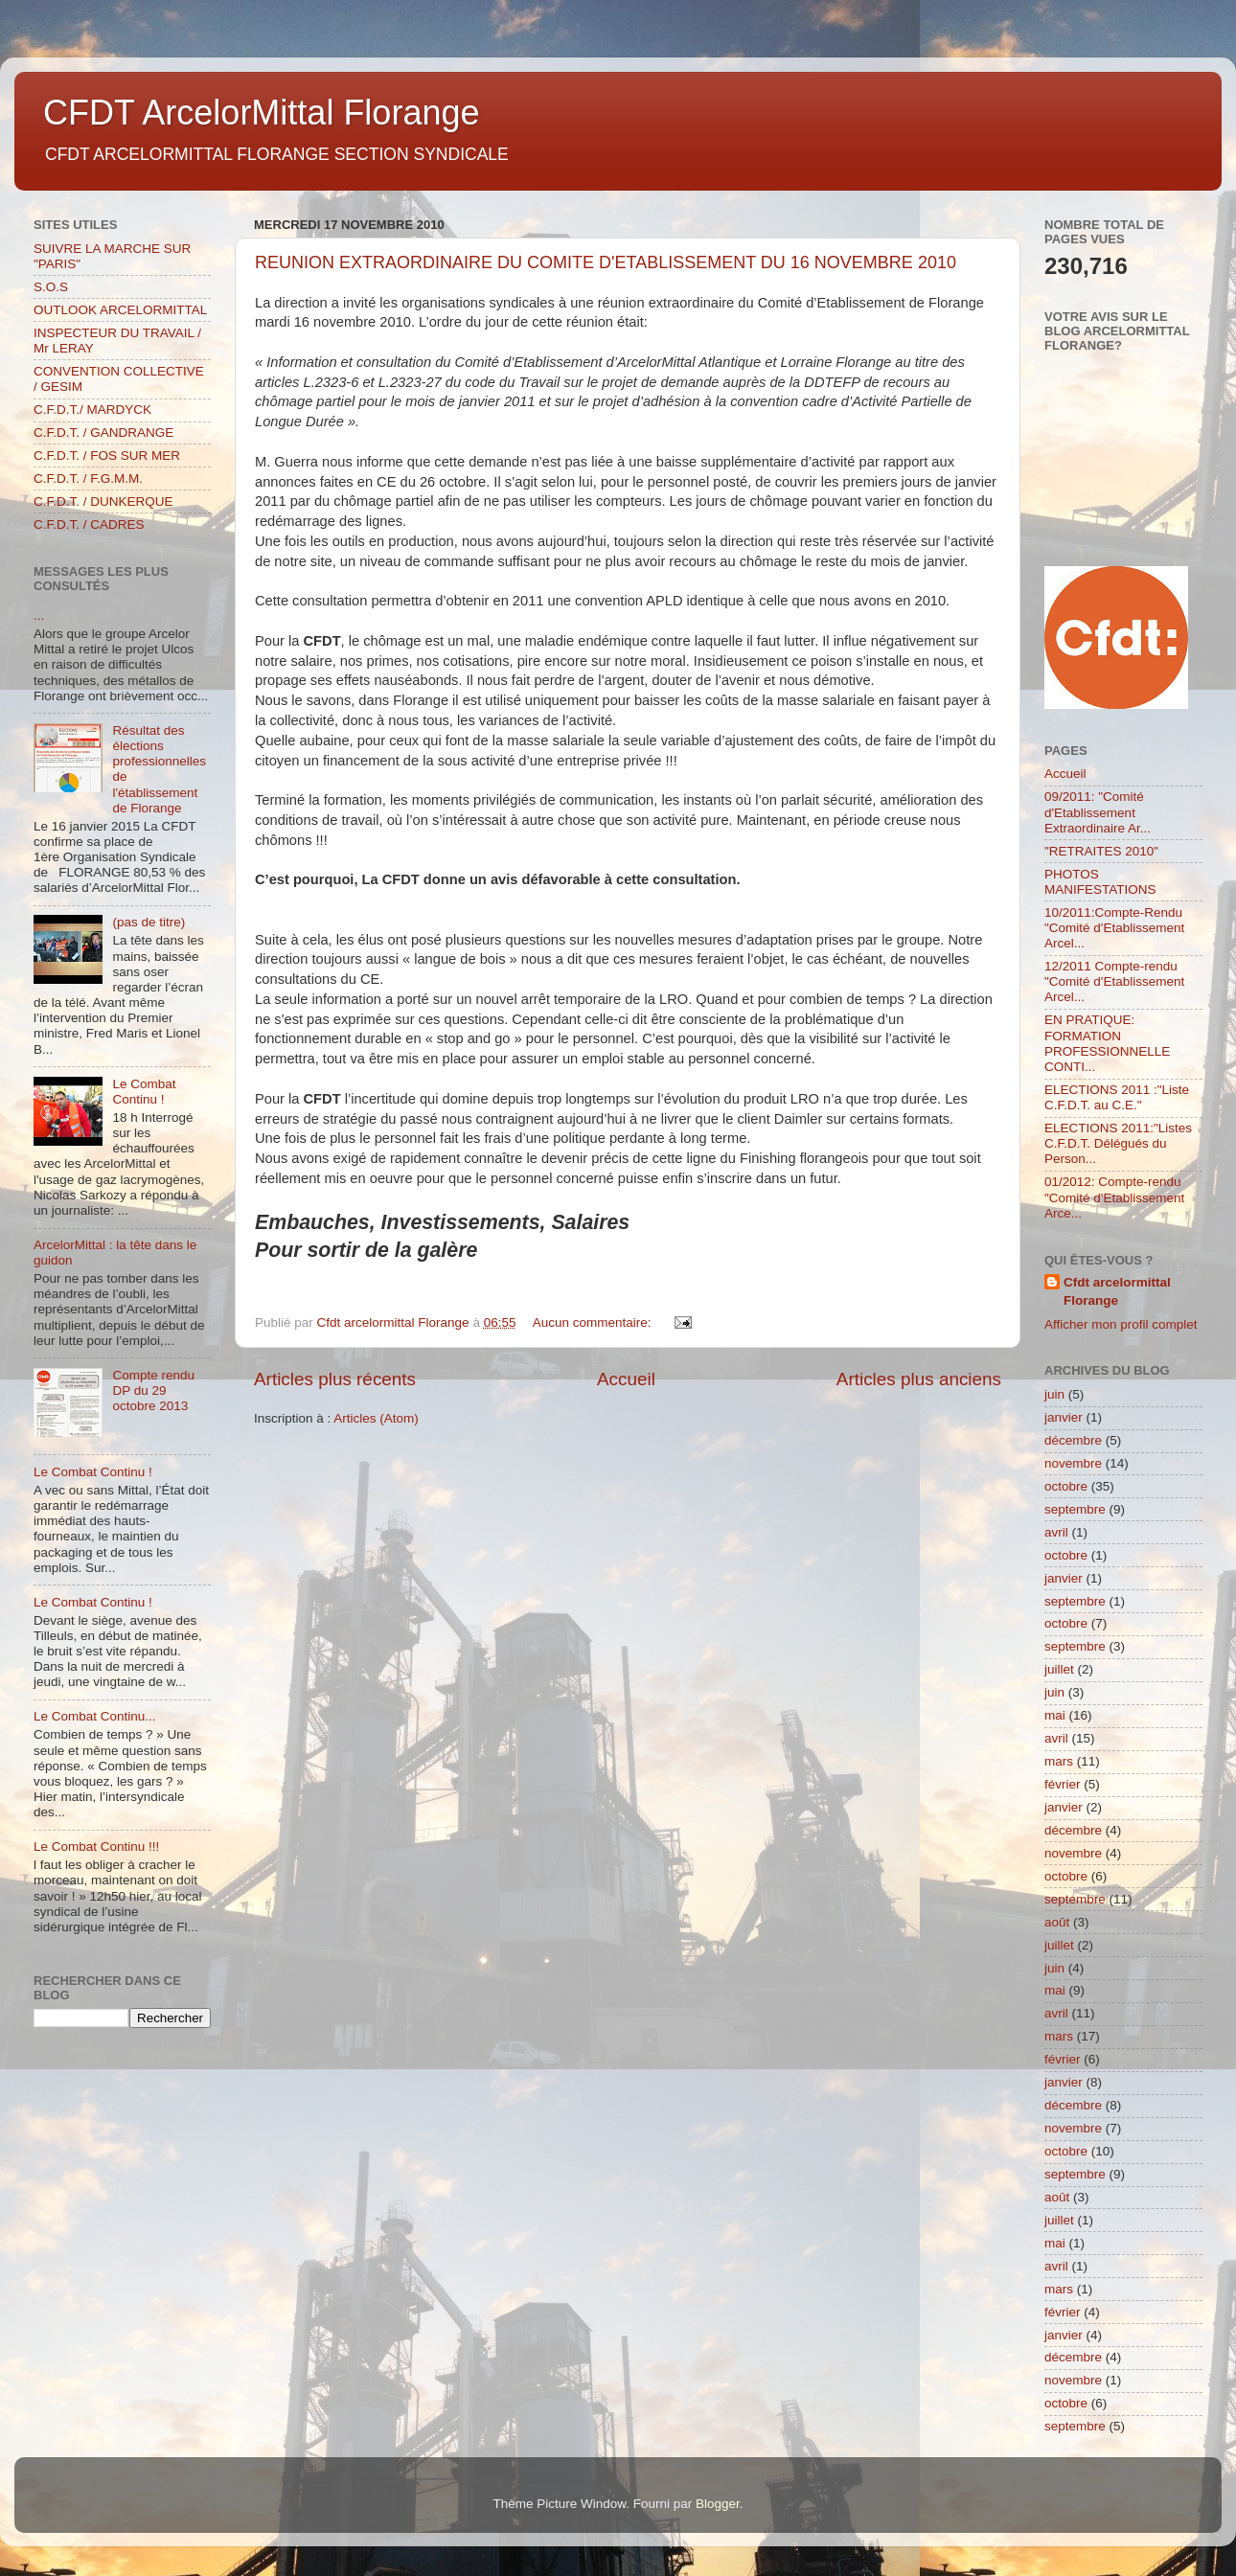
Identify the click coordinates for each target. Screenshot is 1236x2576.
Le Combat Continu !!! (96, 1846)
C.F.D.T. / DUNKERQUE (103, 501)
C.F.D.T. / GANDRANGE (103, 432)
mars (1058, 1761)
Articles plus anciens (918, 1379)
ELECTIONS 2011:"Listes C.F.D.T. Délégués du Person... (1118, 1143)
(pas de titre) (148, 922)
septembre (1075, 1509)
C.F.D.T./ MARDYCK (92, 409)
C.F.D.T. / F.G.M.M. (88, 478)
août (1056, 1922)
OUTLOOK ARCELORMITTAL (120, 310)
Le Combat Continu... (95, 1716)
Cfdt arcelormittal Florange (1117, 1291)
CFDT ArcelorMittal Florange (261, 112)
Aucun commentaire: (594, 1322)
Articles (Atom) (376, 1418)
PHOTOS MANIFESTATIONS (1100, 882)
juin (1054, 1394)
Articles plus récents (335, 1379)
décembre (1073, 1440)
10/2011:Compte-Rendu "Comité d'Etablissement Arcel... (1114, 927)
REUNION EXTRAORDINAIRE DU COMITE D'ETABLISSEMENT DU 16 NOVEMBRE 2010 (605, 262)
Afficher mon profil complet (1121, 1324)
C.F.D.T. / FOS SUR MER (107, 455)
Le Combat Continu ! (143, 1091)
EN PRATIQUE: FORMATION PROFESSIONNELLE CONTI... (1107, 1043)
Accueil (626, 1379)
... (39, 615)
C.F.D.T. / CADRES (89, 524)
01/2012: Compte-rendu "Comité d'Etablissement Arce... (1114, 1197)
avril (1056, 1532)
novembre (1073, 1463)
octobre (1065, 1486)
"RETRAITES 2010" (1101, 851)
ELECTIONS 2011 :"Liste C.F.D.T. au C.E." (1116, 1097)
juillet (1059, 1669)
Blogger (718, 2503)
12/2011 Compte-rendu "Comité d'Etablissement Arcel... (1114, 981)
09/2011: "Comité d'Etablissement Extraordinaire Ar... (1097, 811)
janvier (1063, 1417)
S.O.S (51, 287)
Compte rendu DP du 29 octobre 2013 (153, 1390)
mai (1054, 1715)
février (1062, 1784)
